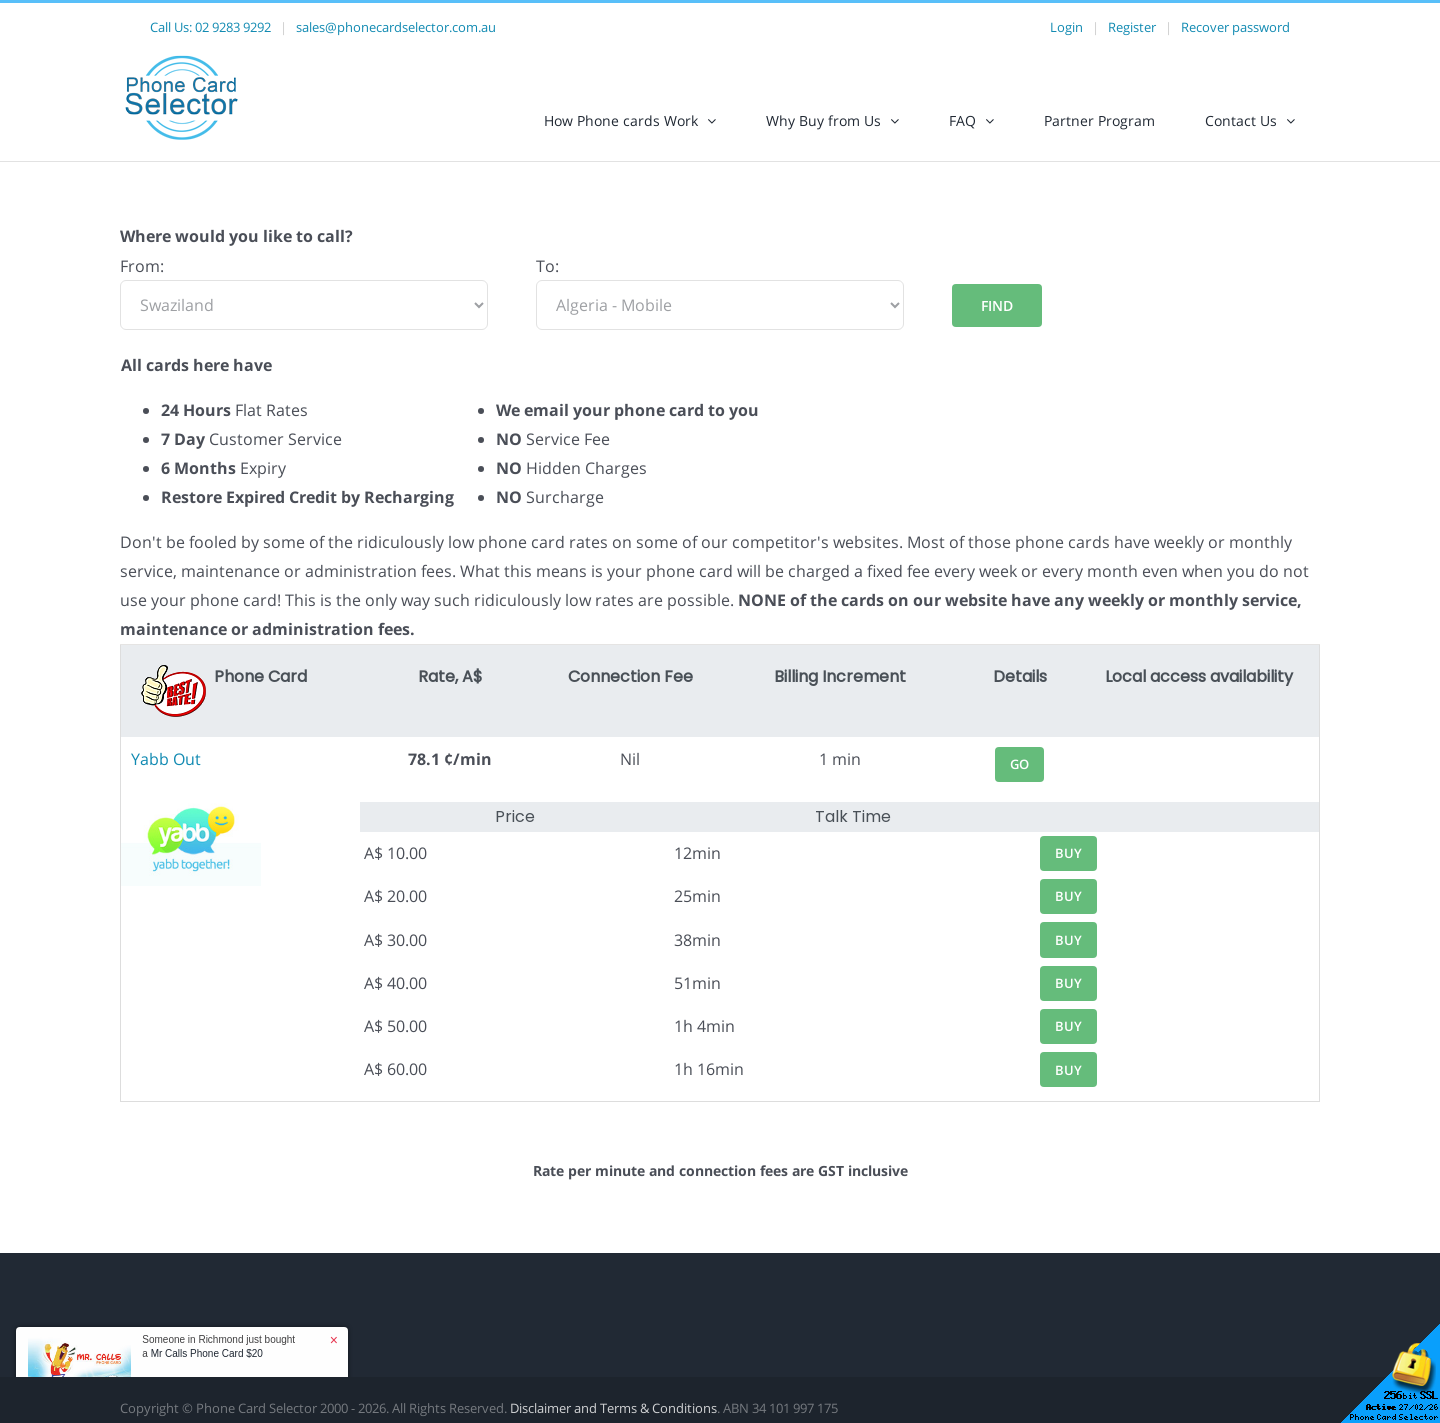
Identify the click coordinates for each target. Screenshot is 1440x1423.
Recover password (1235, 27)
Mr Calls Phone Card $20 (207, 1353)
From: (142, 266)
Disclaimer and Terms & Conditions (613, 1408)
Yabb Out (166, 759)
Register (1132, 27)
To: (547, 266)
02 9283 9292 (233, 27)
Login (1066, 27)
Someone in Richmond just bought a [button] (218, 1346)
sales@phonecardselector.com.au (396, 27)
